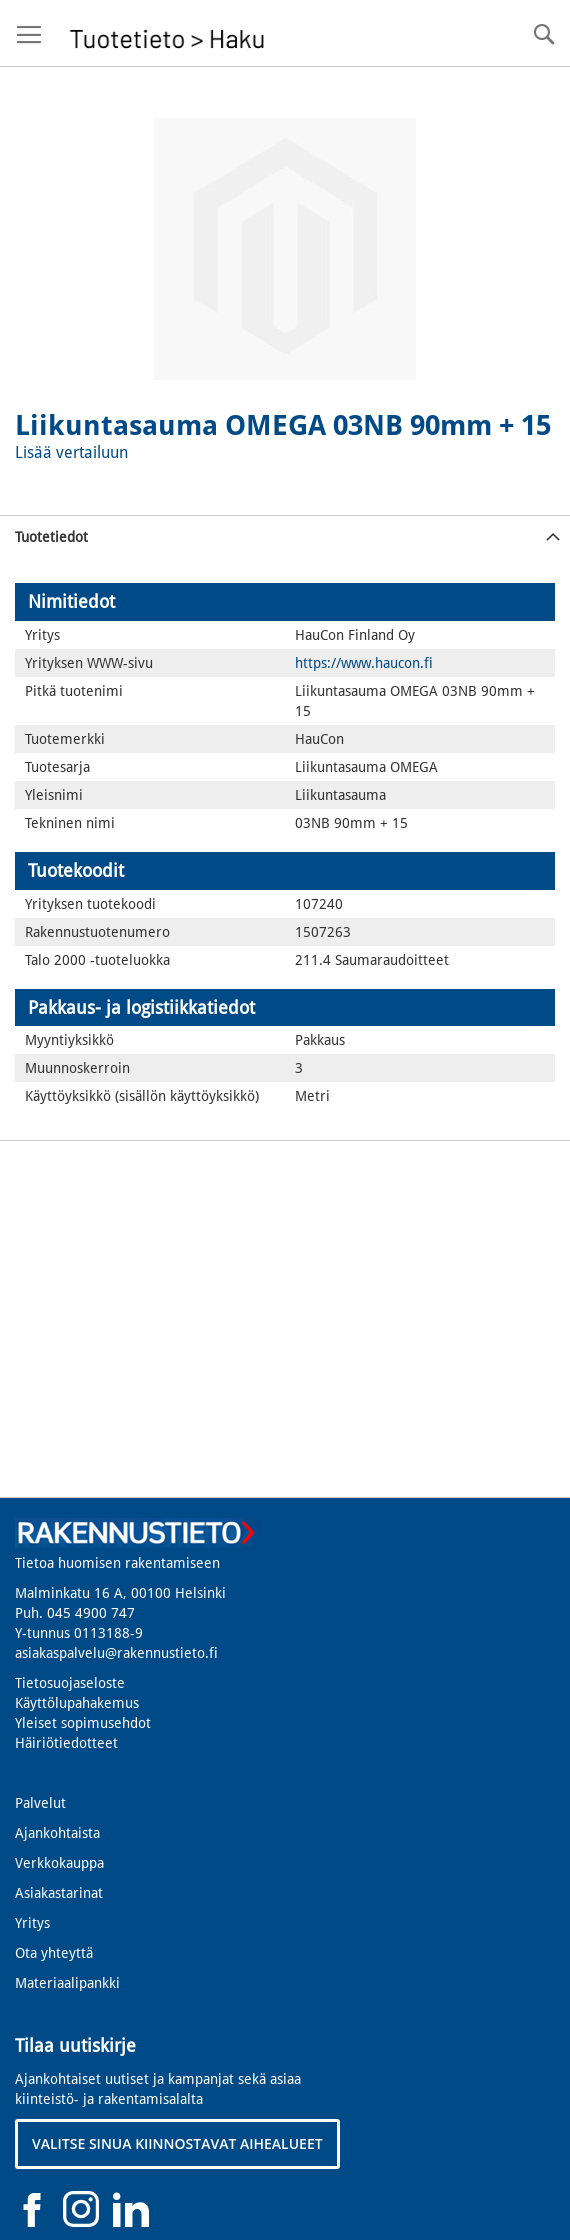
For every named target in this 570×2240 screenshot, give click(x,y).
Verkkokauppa (59, 1863)
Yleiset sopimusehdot (83, 1723)
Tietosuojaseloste (70, 1683)
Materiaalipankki (67, 1983)
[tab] (285, 536)
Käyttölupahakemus (77, 1703)
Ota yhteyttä (54, 1953)
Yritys (32, 1923)
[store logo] (167, 33)
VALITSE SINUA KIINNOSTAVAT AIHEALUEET (177, 2143)
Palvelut (40, 1803)
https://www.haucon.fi (364, 663)
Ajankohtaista (57, 1833)
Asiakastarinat (59, 1893)
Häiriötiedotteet (66, 1743)
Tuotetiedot (51, 537)
